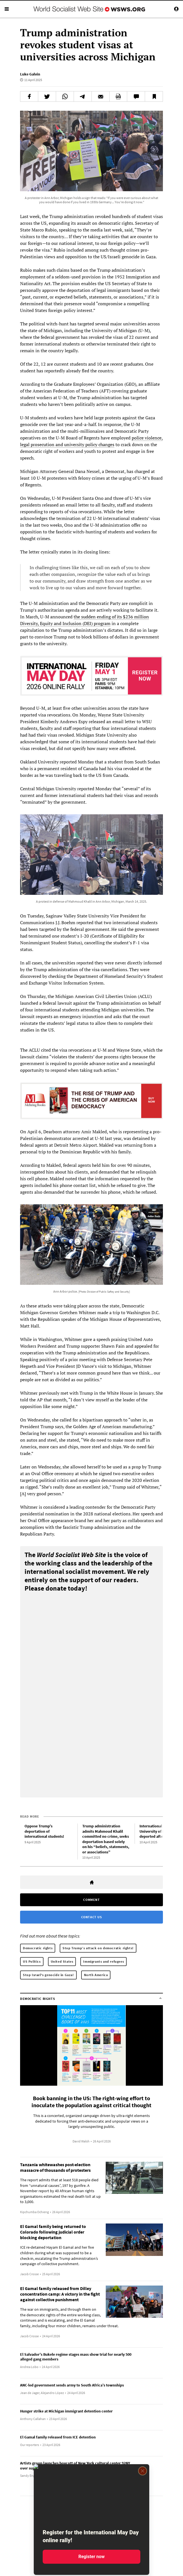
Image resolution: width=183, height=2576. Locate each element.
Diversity (29, 623)
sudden (88, 617)
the (77, 617)
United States (62, 1961)
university (74, 444)
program (102, 623)
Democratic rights (37, 1948)
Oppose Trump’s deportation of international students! (44, 1831)
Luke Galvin (30, 74)
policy (91, 444)
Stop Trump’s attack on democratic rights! (98, 1948)
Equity (46, 623)
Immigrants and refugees (103, 1961)
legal (25, 444)
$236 (128, 617)
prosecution (42, 444)
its (119, 617)
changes (106, 444)
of (114, 617)
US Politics (32, 1961)
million (141, 617)
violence (153, 438)
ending (104, 617)
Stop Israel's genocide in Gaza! (48, 1975)
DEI (87, 623)
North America (96, 1975)
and (59, 444)
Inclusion (71, 623)
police (138, 438)
